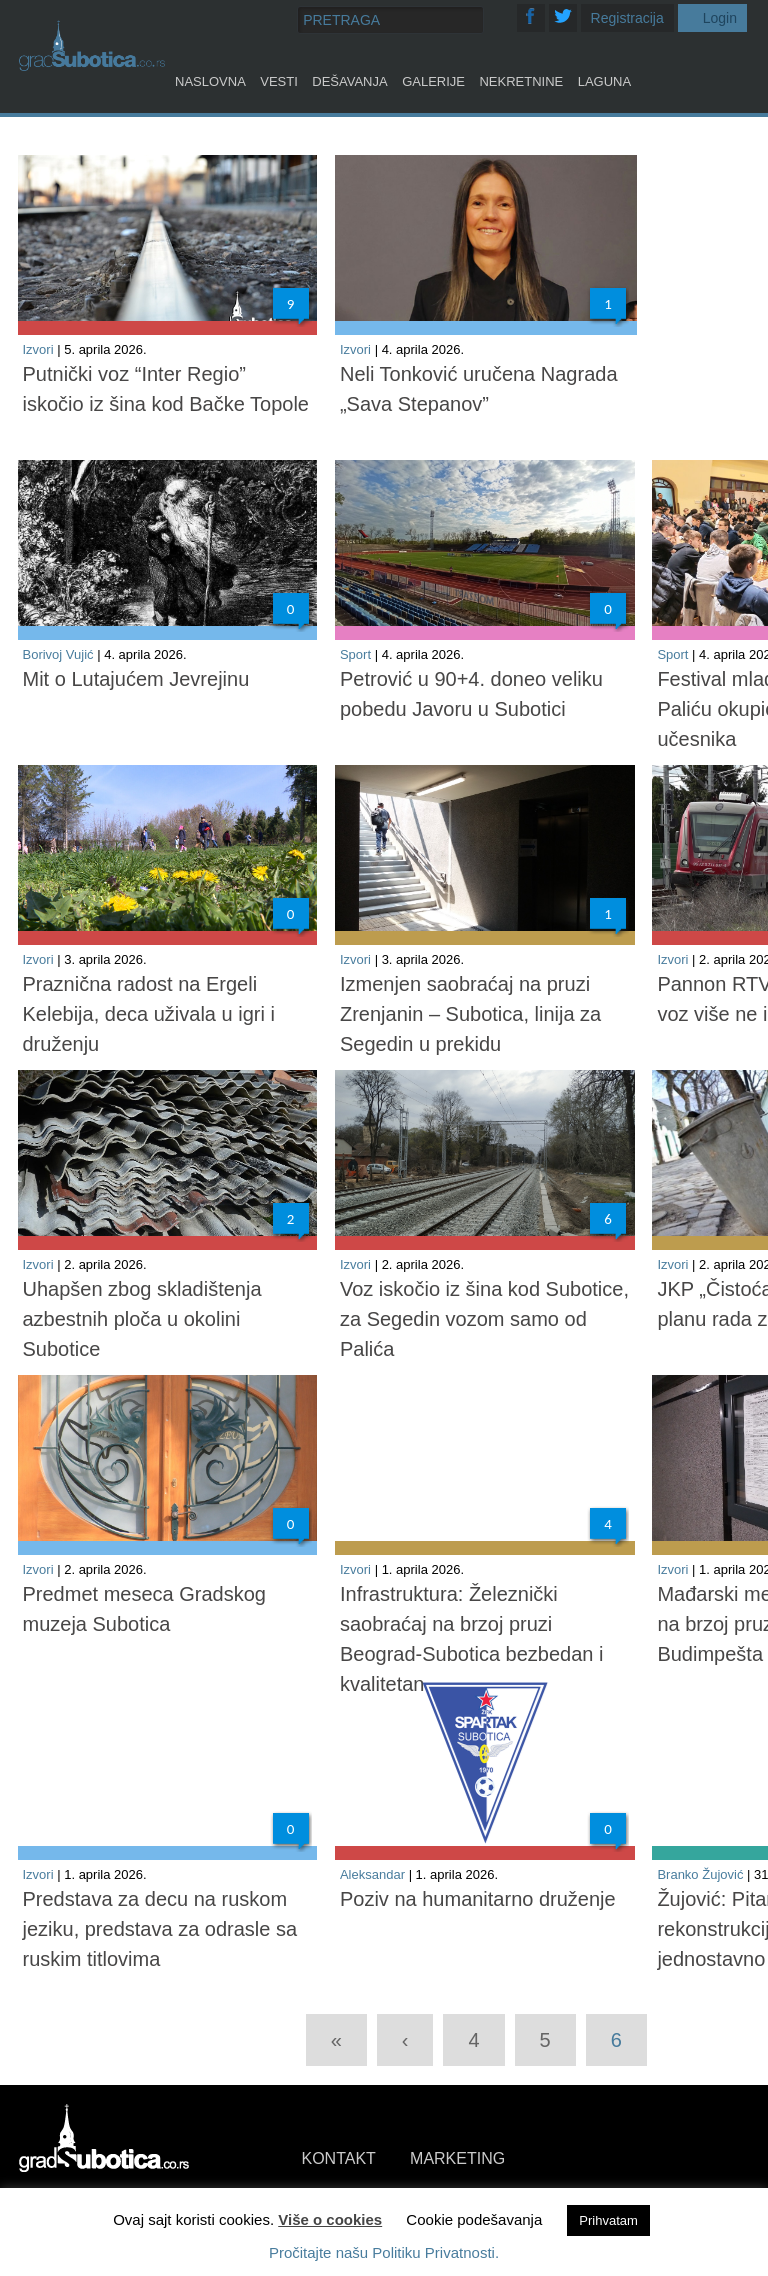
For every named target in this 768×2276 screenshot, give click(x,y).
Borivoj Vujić (58, 654)
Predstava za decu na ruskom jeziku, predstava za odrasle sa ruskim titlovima (160, 1929)
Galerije (433, 81)
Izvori (38, 349)
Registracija (627, 18)
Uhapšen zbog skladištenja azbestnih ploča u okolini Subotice (142, 1319)
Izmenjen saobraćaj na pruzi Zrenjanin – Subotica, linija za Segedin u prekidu (470, 1014)
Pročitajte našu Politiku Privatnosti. (384, 2252)
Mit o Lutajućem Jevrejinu (136, 679)
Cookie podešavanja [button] (474, 2219)
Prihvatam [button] (608, 2220)
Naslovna (210, 81)
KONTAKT (339, 2158)
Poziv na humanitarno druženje (478, 1899)
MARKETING (457, 2158)
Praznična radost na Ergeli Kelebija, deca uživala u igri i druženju (149, 1014)
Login (720, 18)
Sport (355, 654)
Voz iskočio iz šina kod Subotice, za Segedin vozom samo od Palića (484, 1319)
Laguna (604, 81)
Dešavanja (349, 81)
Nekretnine (521, 81)
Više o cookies (330, 2219)
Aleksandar (372, 1874)
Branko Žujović (700, 1874)
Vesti (279, 81)
